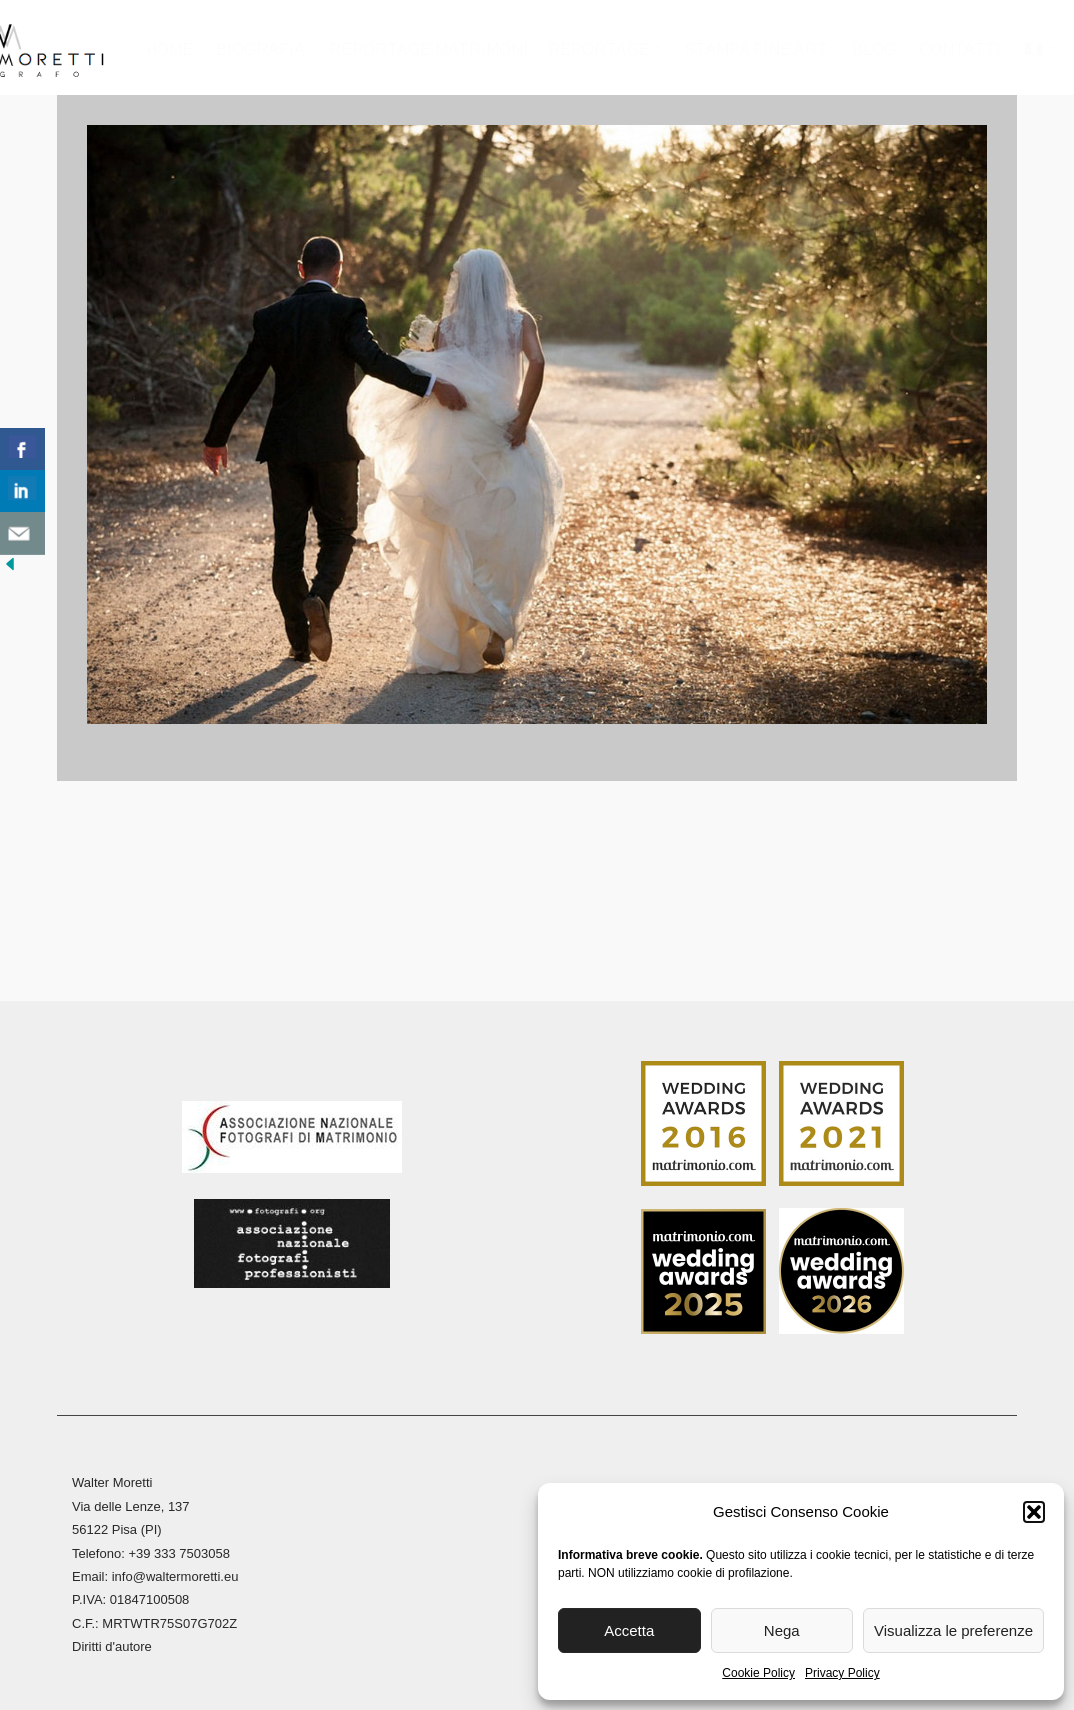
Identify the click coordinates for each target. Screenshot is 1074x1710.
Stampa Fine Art (757, 49)
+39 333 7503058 (179, 1549)
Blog (874, 49)
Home (170, 49)
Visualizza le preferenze (953, 1630)
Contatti (961, 49)
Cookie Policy (758, 1673)
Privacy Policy (842, 1673)
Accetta (629, 1630)
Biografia (261, 49)
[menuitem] (1039, 55)
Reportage (600, 49)
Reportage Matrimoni (429, 49)
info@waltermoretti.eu (175, 1572)
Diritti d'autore (112, 1642)
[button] (1034, 1512)
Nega (782, 1630)
